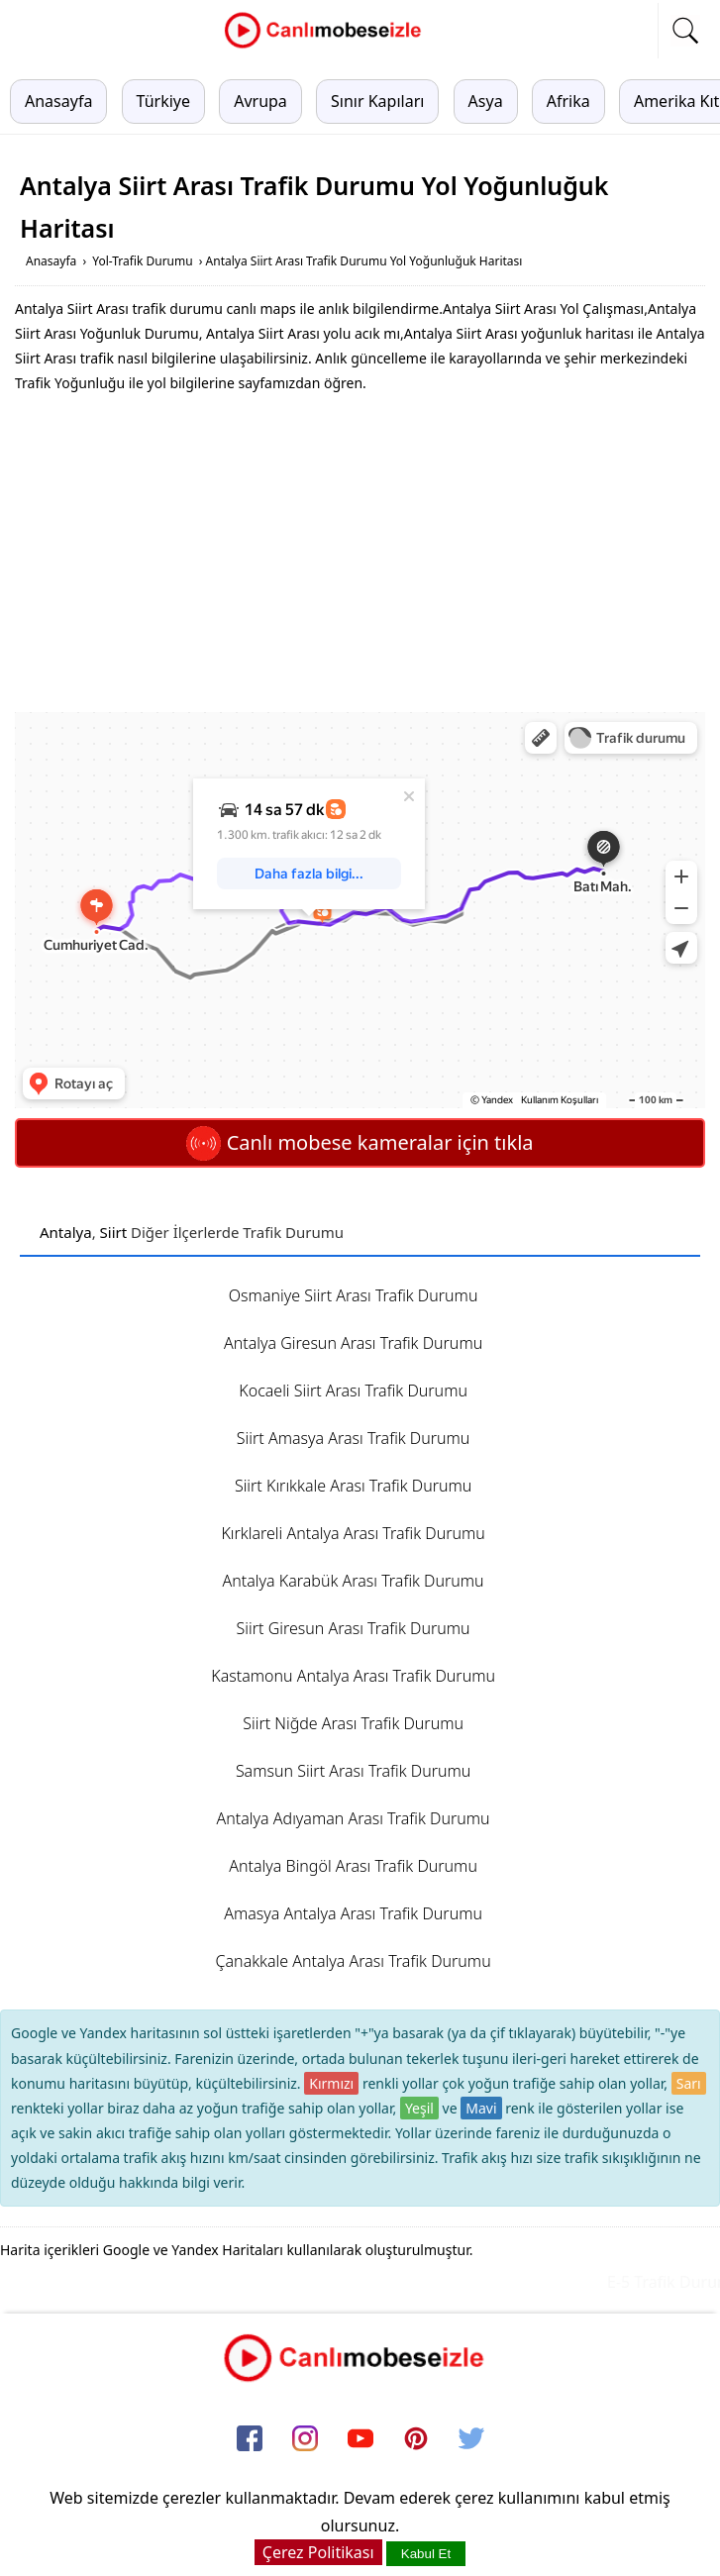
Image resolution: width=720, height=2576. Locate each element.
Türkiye (163, 101)
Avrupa (260, 101)
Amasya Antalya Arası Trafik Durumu (353, 1913)
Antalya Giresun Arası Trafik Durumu (353, 1343)
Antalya (66, 1232)
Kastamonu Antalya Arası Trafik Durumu (353, 1676)
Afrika (568, 101)
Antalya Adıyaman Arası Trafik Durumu (353, 1818)
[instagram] (305, 2439)
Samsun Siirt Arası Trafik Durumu (353, 1771)
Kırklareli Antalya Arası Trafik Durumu (352, 1533)
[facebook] (249, 2439)
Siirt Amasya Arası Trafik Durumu (353, 1438)
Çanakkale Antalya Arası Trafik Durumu (353, 1961)
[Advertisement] (360, 553)
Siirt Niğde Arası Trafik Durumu (353, 1723)
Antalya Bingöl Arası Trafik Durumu (353, 1866)
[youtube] (360, 2439)
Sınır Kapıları (377, 101)
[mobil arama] (685, 31)
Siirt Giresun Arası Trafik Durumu (353, 1628)
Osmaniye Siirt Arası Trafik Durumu (353, 1295)
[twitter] (471, 2439)
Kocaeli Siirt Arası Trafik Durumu (353, 1390)
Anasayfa (58, 101)
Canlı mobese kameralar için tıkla (359, 1142)
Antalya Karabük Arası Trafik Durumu (353, 1581)
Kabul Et (426, 2553)
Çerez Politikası (318, 2552)
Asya (485, 101)
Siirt (114, 1232)
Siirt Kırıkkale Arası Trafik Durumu (353, 1485)
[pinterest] (416, 2439)
